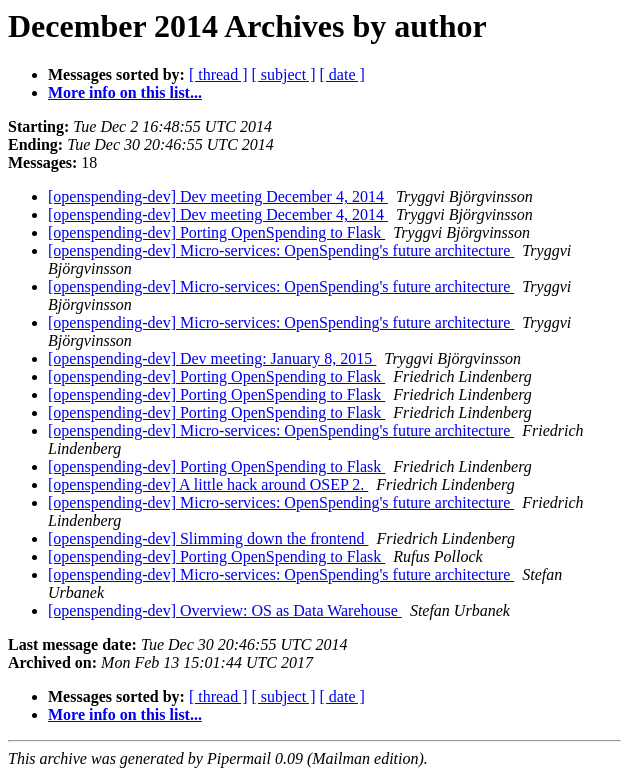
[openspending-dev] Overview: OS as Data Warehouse (225, 610)
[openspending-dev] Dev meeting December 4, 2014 (218, 196)
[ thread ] (218, 74)
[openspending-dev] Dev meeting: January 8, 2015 (212, 358)
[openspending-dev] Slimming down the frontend (208, 538)
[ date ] (342, 74)
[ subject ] (284, 74)
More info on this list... (125, 92)
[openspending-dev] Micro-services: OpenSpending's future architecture (281, 250)
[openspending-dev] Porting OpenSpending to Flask (216, 232)
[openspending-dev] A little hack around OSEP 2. (208, 484)
